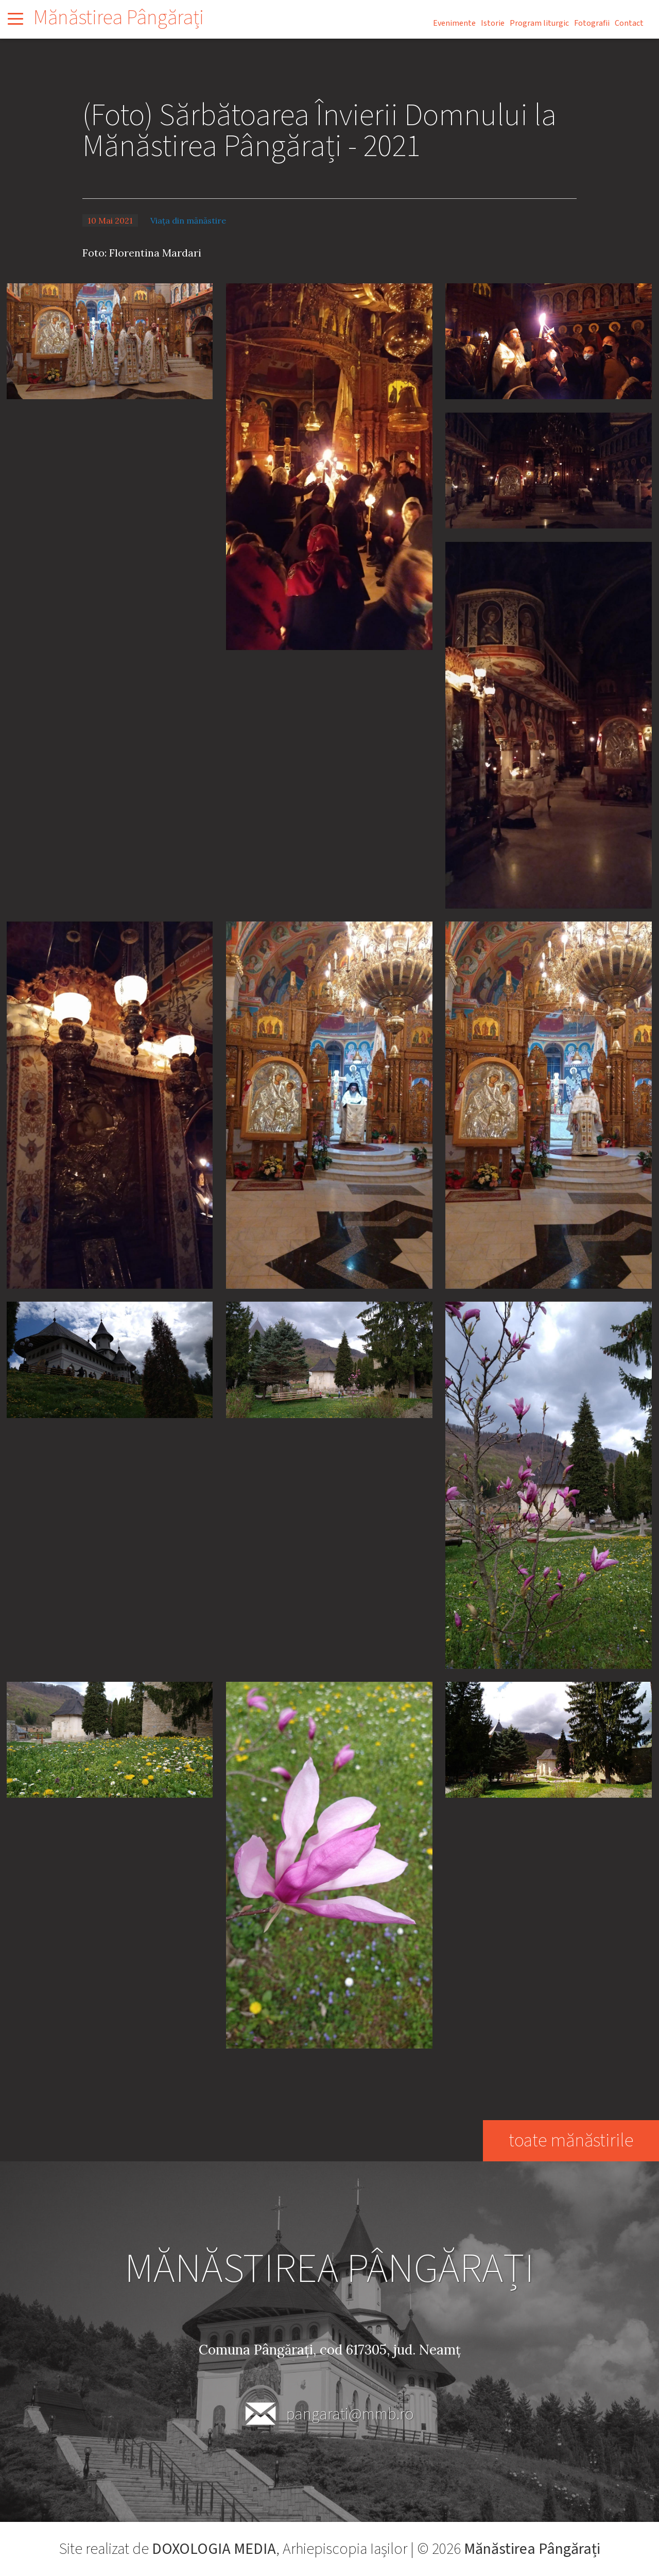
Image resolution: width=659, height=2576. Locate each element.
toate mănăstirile (570, 2140)
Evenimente (454, 23)
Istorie (493, 23)
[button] (110, 340)
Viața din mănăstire (188, 220)
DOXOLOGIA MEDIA (214, 2549)
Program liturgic (539, 23)
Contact (629, 23)
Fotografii (592, 23)
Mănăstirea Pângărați (118, 17)
